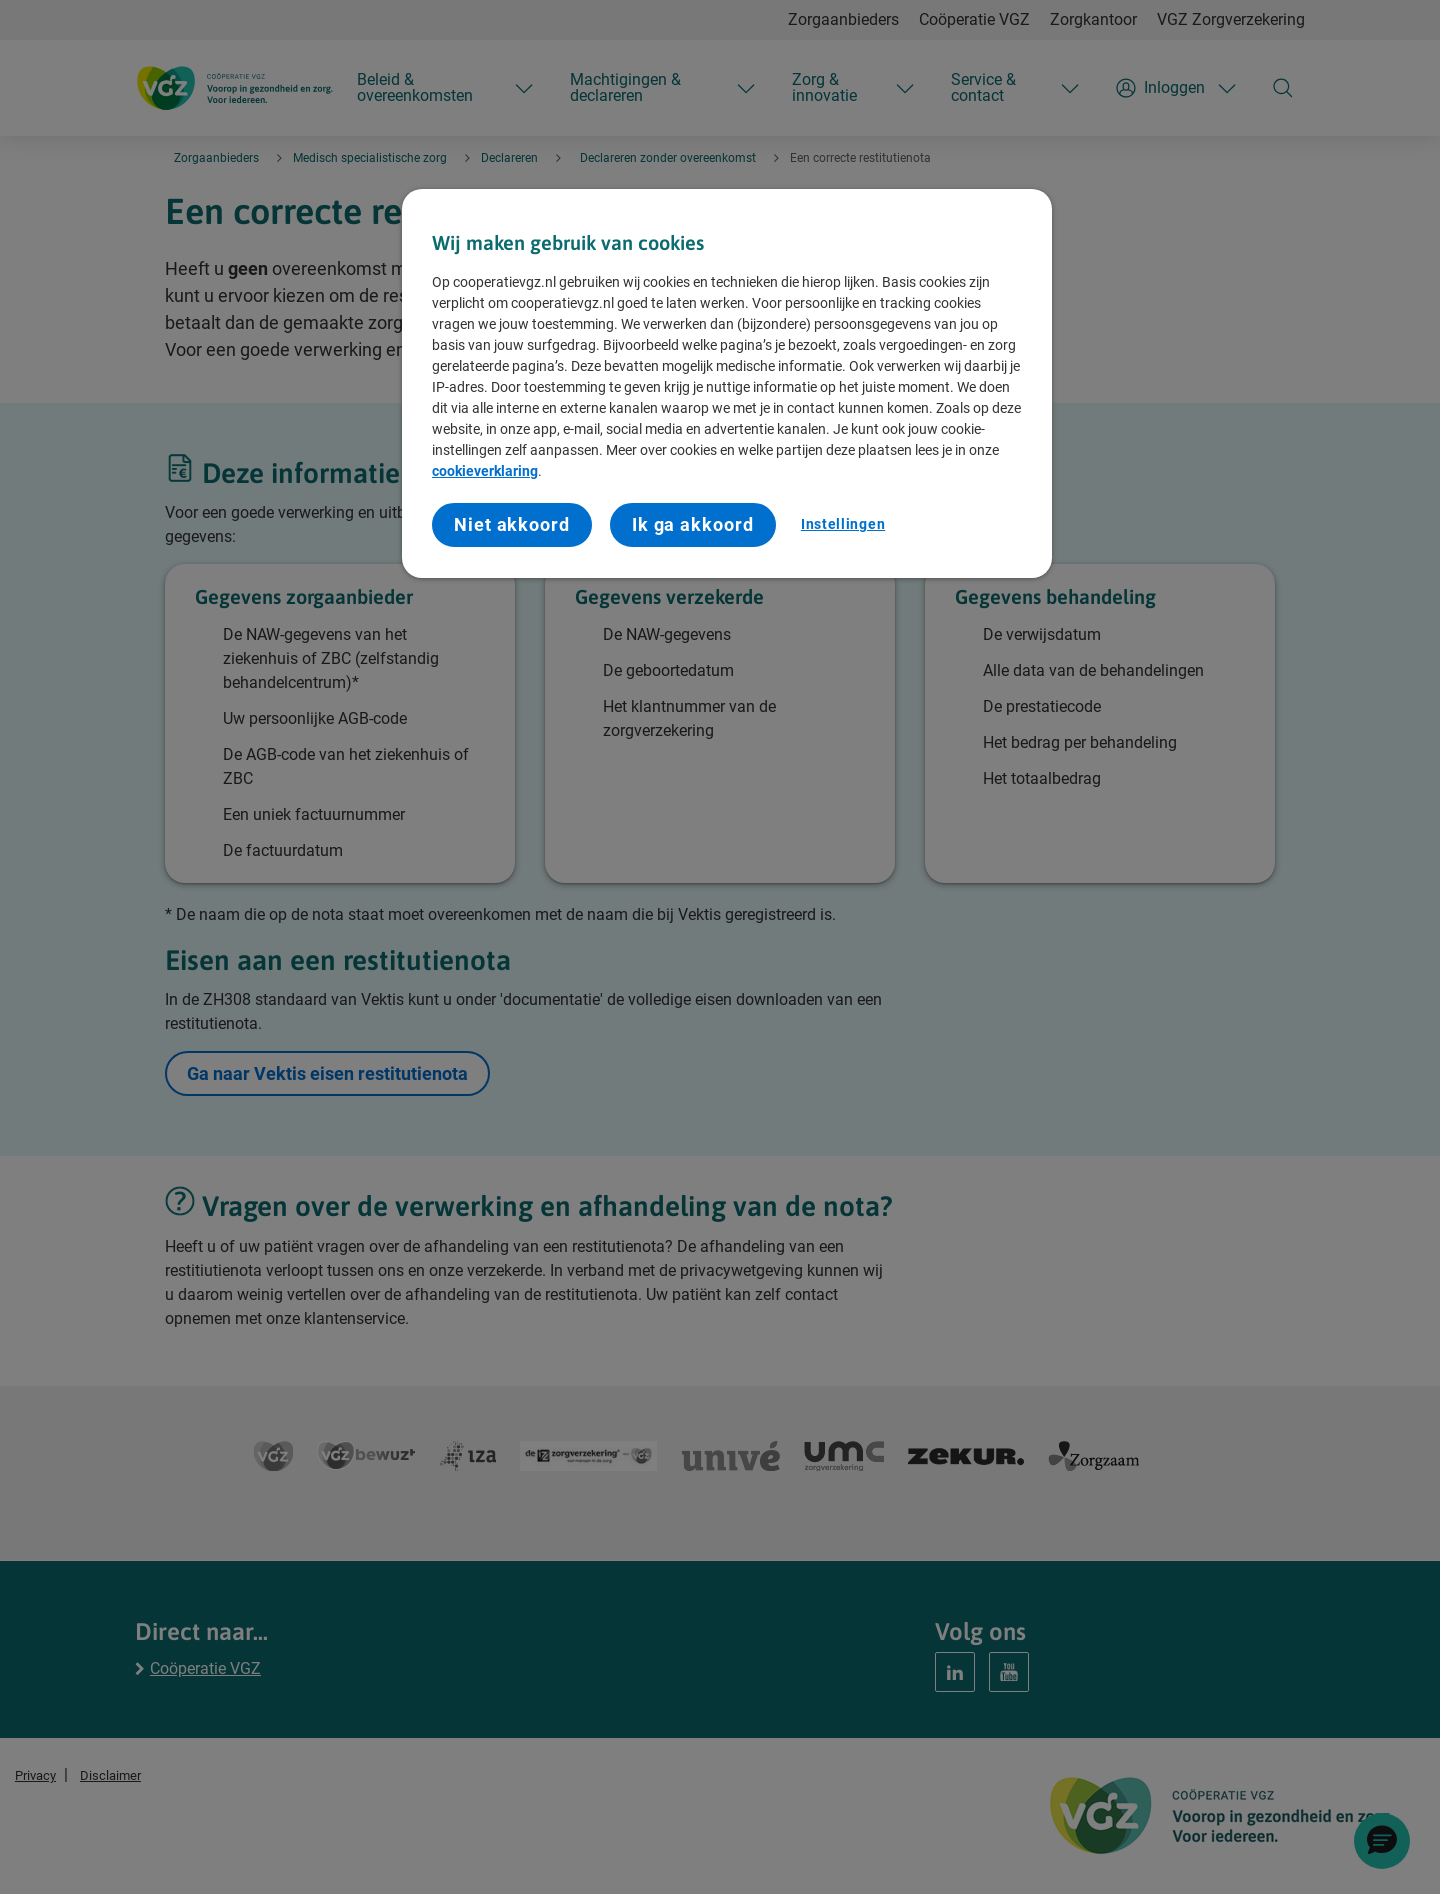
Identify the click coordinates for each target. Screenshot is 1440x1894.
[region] (727, 383)
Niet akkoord (512, 524)
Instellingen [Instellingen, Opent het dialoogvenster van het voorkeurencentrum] (843, 524)
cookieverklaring (485, 471)
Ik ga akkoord (693, 524)
